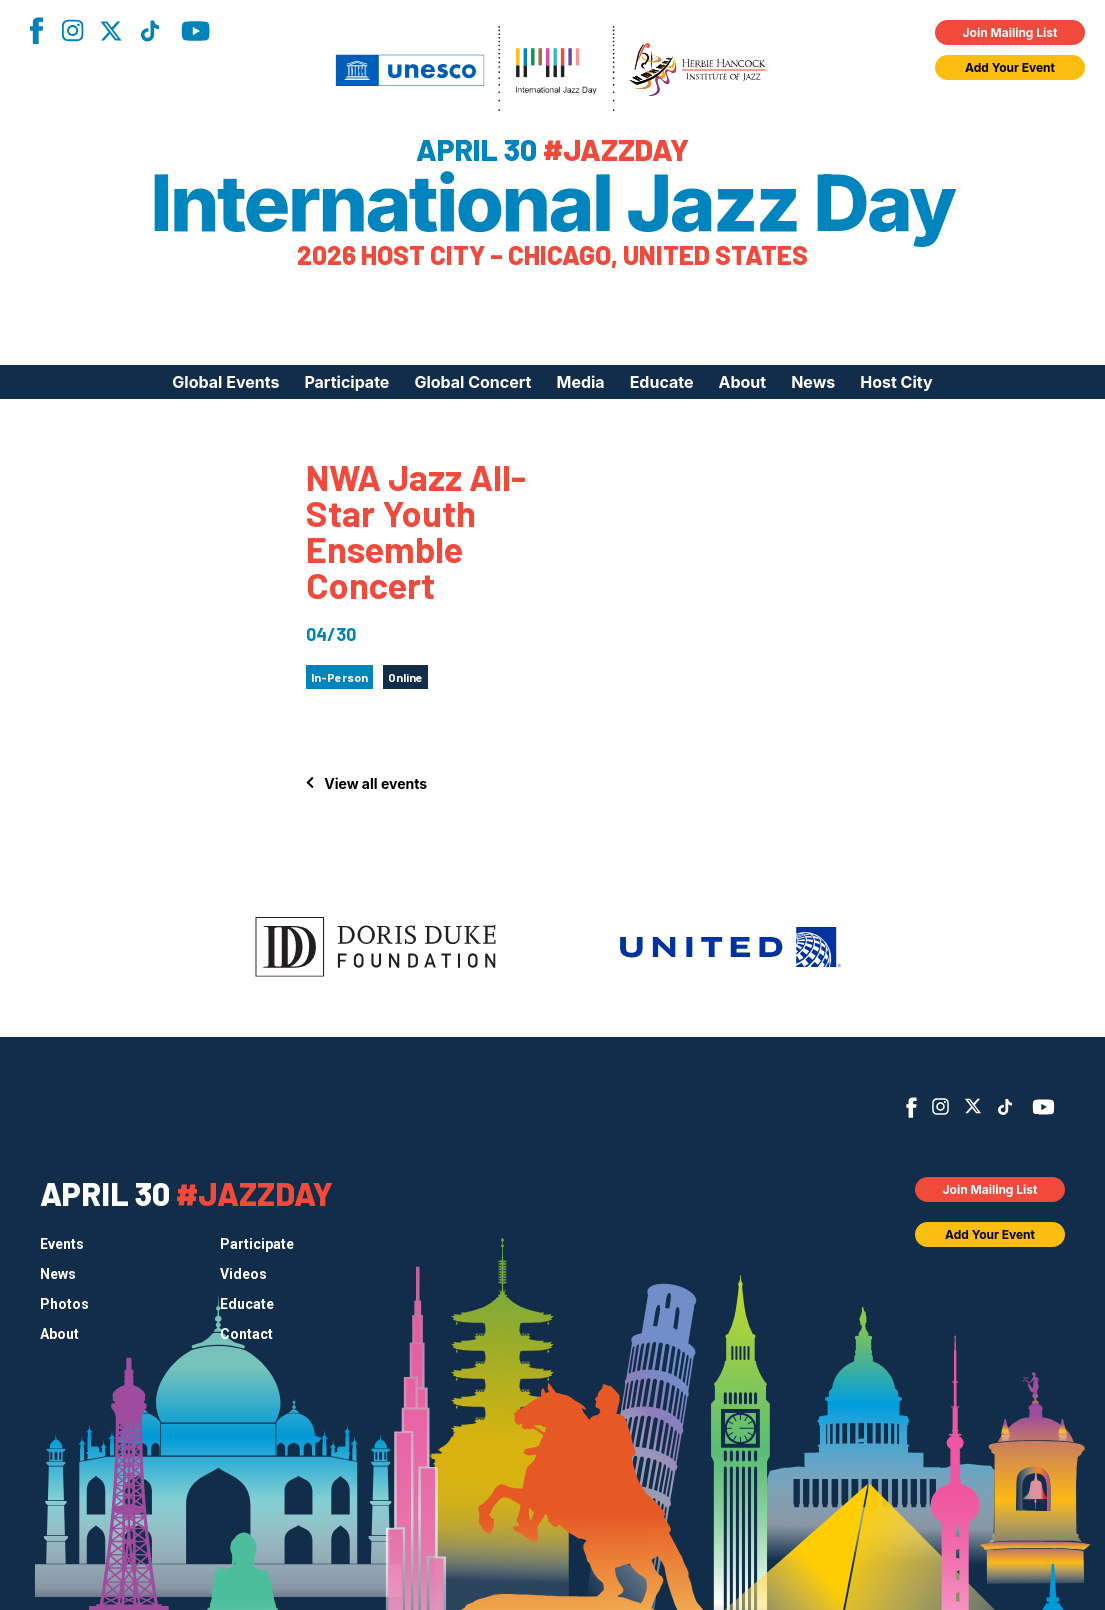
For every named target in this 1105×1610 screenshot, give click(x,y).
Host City (896, 382)
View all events (375, 783)
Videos (243, 1274)
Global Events (225, 382)
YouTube (195, 31)
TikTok (150, 31)
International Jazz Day (552, 203)
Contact (246, 1334)
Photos (64, 1304)
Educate (662, 382)
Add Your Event (1010, 67)
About (742, 382)
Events (62, 1244)
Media (580, 382)
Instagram (72, 30)
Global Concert (472, 382)
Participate (346, 382)
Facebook (36, 30)
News (813, 382)
